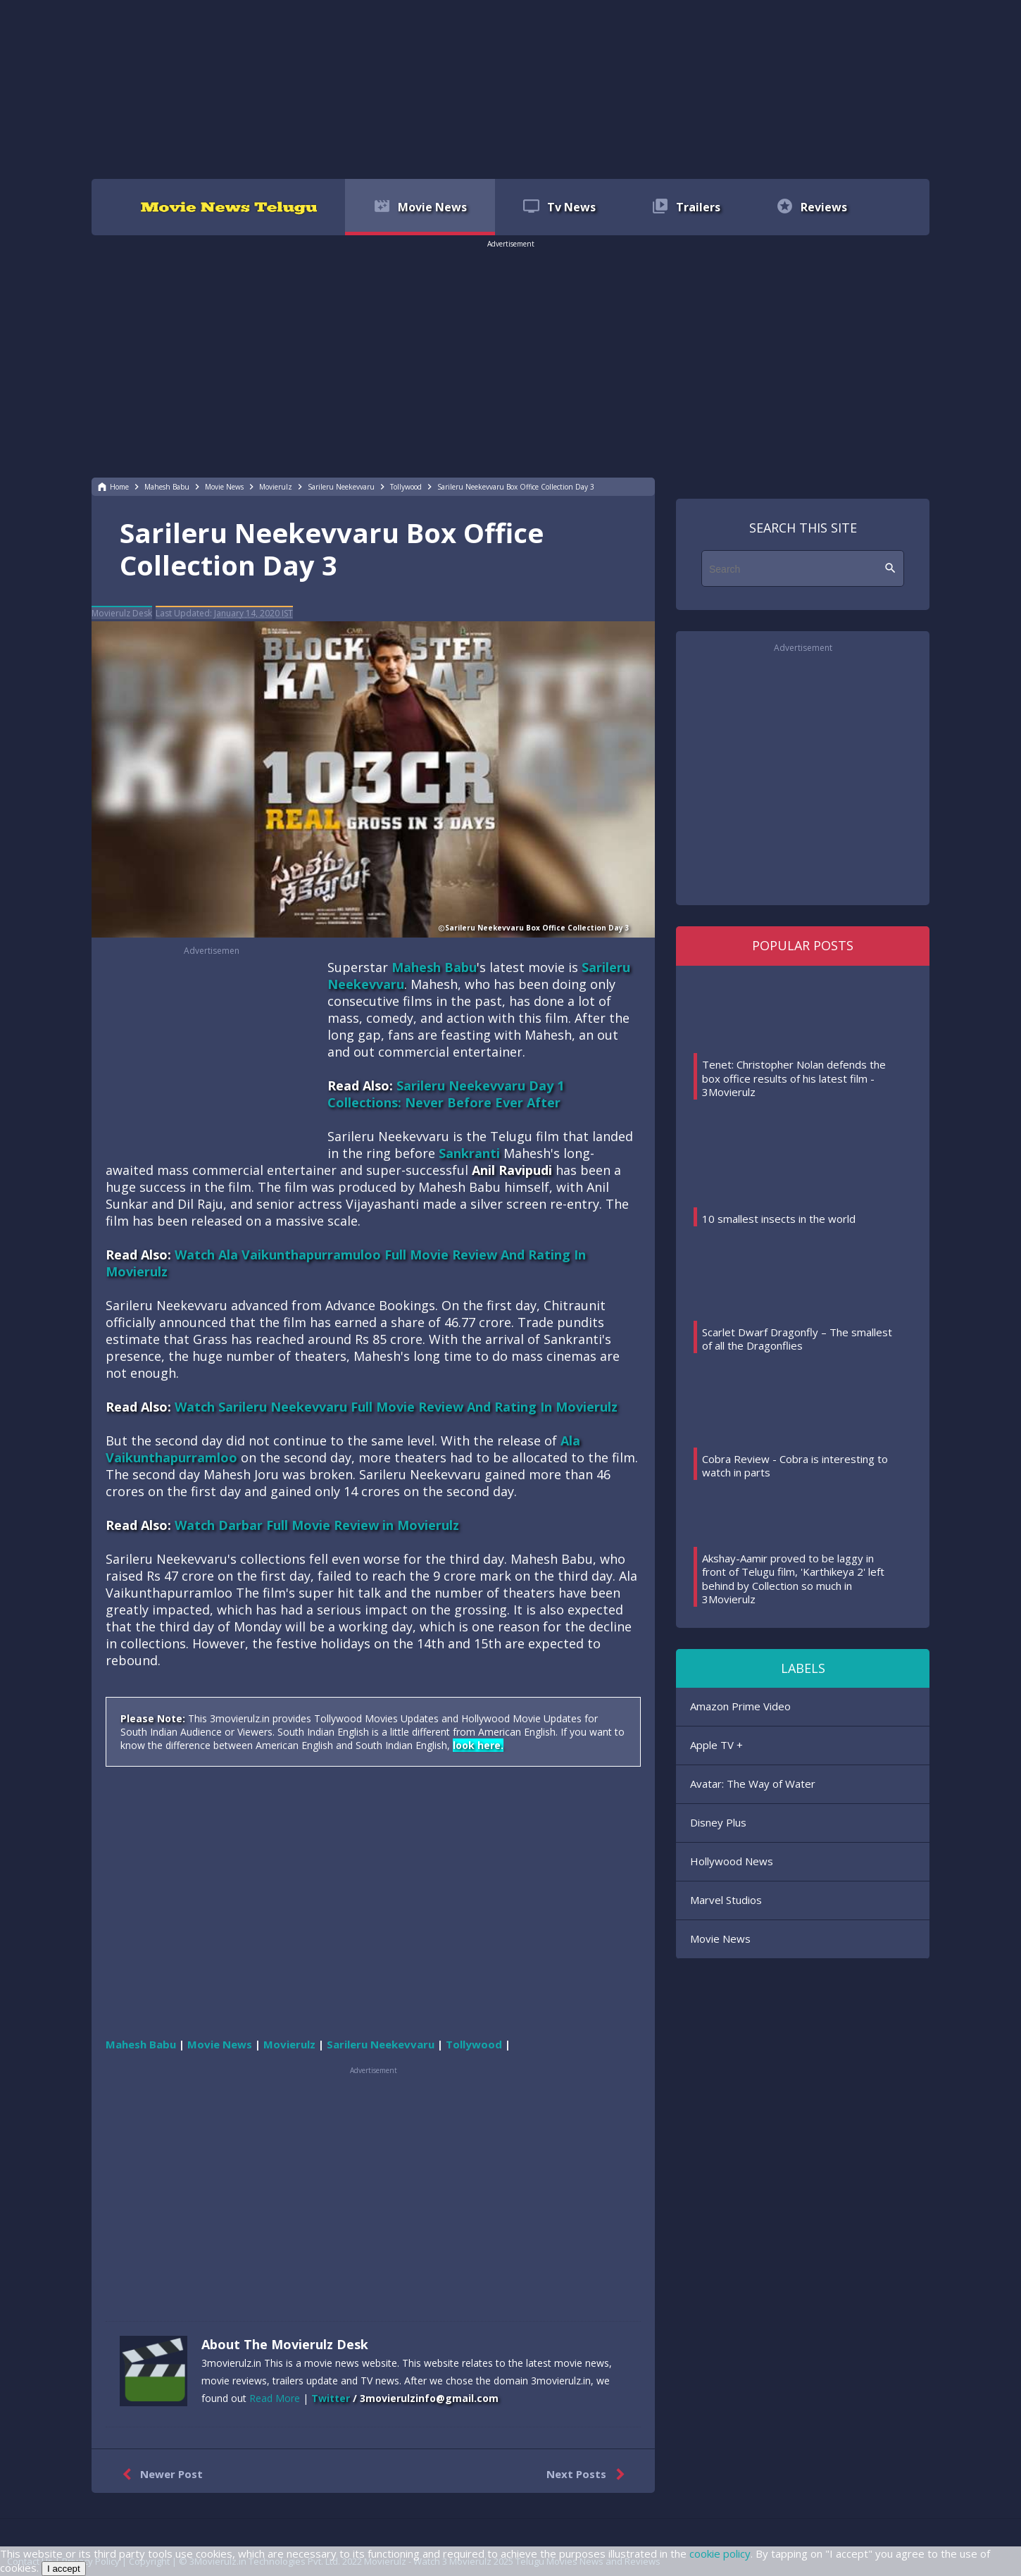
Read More (274, 2398)
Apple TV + (716, 1745)
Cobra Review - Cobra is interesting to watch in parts (795, 1466)
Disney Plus (718, 1822)
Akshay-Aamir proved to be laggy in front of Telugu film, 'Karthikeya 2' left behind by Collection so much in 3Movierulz (793, 1579)
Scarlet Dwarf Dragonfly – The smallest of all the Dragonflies (797, 1339)
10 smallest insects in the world (779, 1219)
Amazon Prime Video (740, 1706)
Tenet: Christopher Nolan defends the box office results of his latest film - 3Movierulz (794, 1078)
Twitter (330, 2398)
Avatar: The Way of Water (752, 1784)
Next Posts (588, 2474)
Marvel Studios (726, 1900)
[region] (510, 88)
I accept (63, 2568)
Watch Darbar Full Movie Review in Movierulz (317, 1525)
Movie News (720, 1938)
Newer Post (159, 2474)
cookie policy (720, 2553)
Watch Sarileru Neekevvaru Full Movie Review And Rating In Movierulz (396, 1406)
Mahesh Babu (434, 967)
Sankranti (469, 1153)
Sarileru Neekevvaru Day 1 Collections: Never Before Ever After (445, 1094)
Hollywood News (731, 1861)
